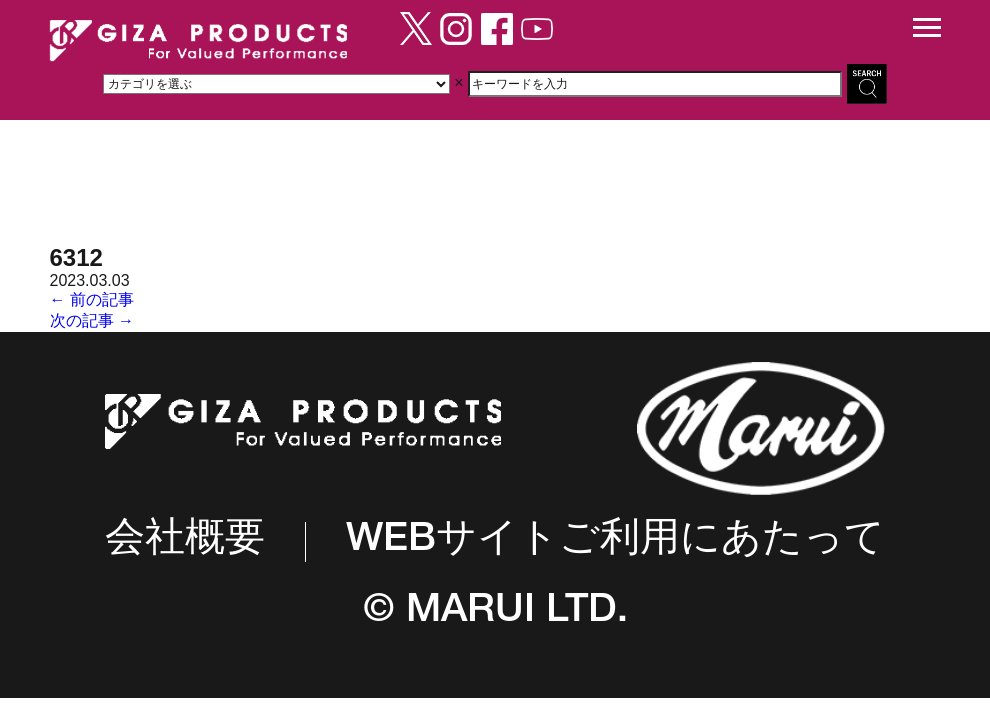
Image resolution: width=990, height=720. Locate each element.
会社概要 (185, 541)
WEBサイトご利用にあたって (615, 541)
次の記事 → (92, 320)
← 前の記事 (92, 299)
